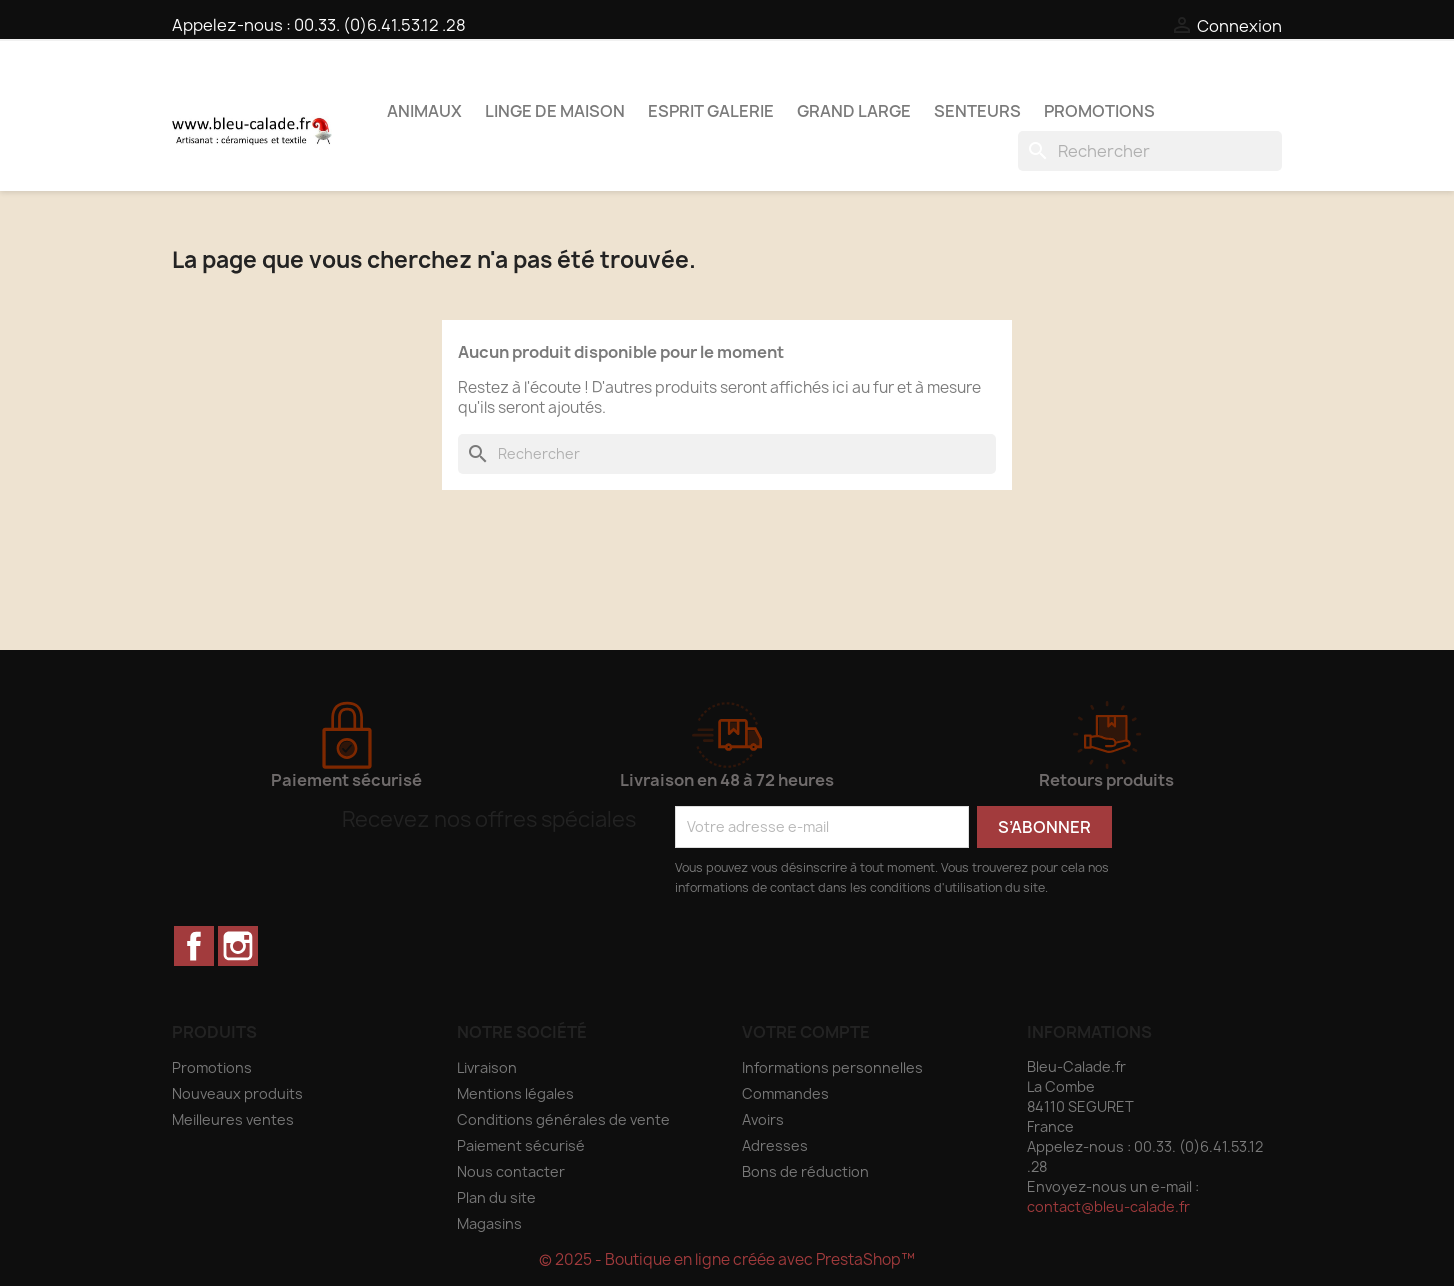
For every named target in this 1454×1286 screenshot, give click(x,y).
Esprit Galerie (711, 111)
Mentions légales (515, 1093)
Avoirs (763, 1119)
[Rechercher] (1150, 151)
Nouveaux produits (237, 1093)
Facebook (194, 946)
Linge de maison (555, 111)
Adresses (775, 1145)
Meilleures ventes (233, 1119)
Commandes (785, 1093)
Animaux (424, 111)
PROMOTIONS (1099, 111)
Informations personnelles (832, 1067)
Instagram (238, 946)
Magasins (489, 1223)
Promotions (212, 1067)
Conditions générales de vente (563, 1119)
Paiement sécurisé (521, 1145)
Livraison (487, 1067)
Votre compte (806, 1032)
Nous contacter (511, 1171)
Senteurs (977, 111)
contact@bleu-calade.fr (1108, 1206)
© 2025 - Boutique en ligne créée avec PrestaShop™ (727, 1259)
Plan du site (496, 1197)
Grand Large (854, 111)
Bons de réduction (805, 1171)
